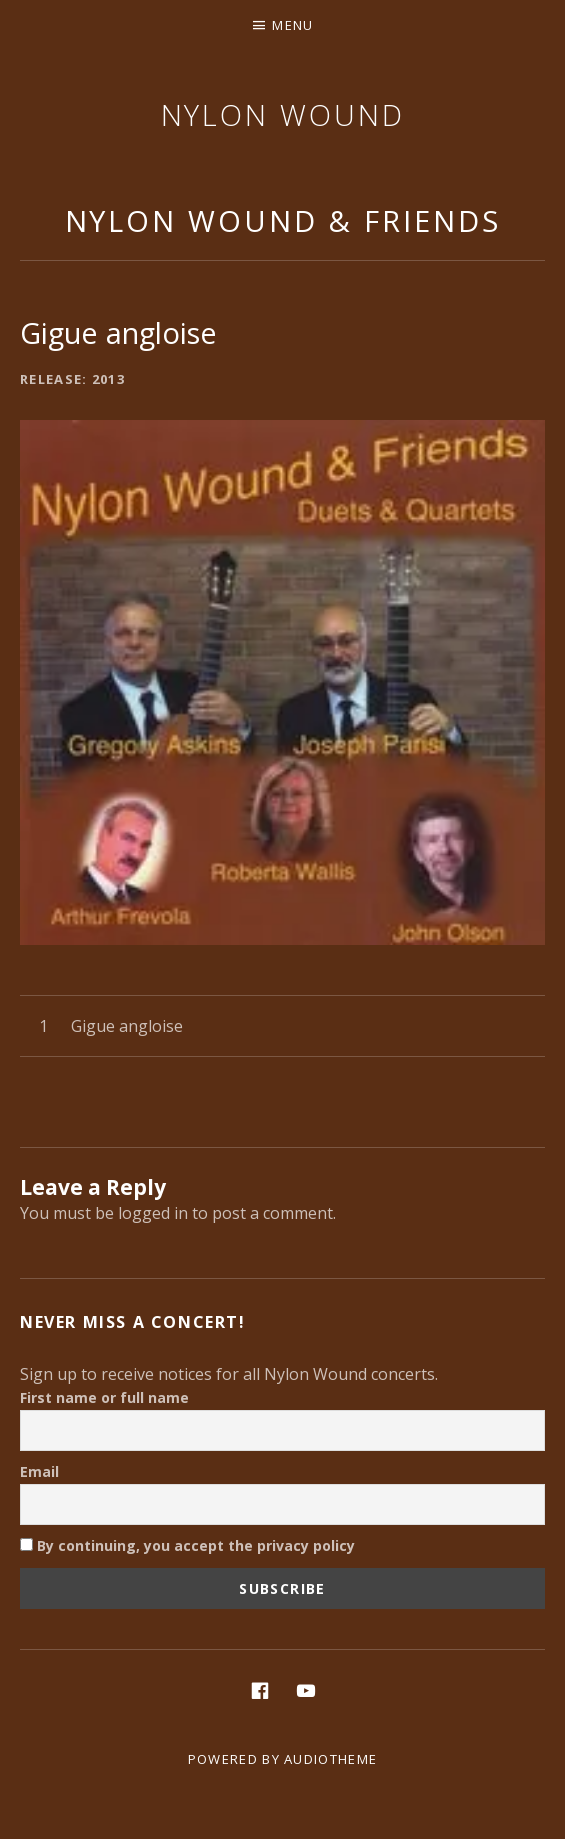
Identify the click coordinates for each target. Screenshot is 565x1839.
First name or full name (104, 1397)
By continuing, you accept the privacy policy (187, 1545)
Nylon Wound (283, 114)
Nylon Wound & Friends (283, 220)
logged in (153, 1213)
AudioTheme (330, 1759)
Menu (292, 25)
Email (39, 1471)
